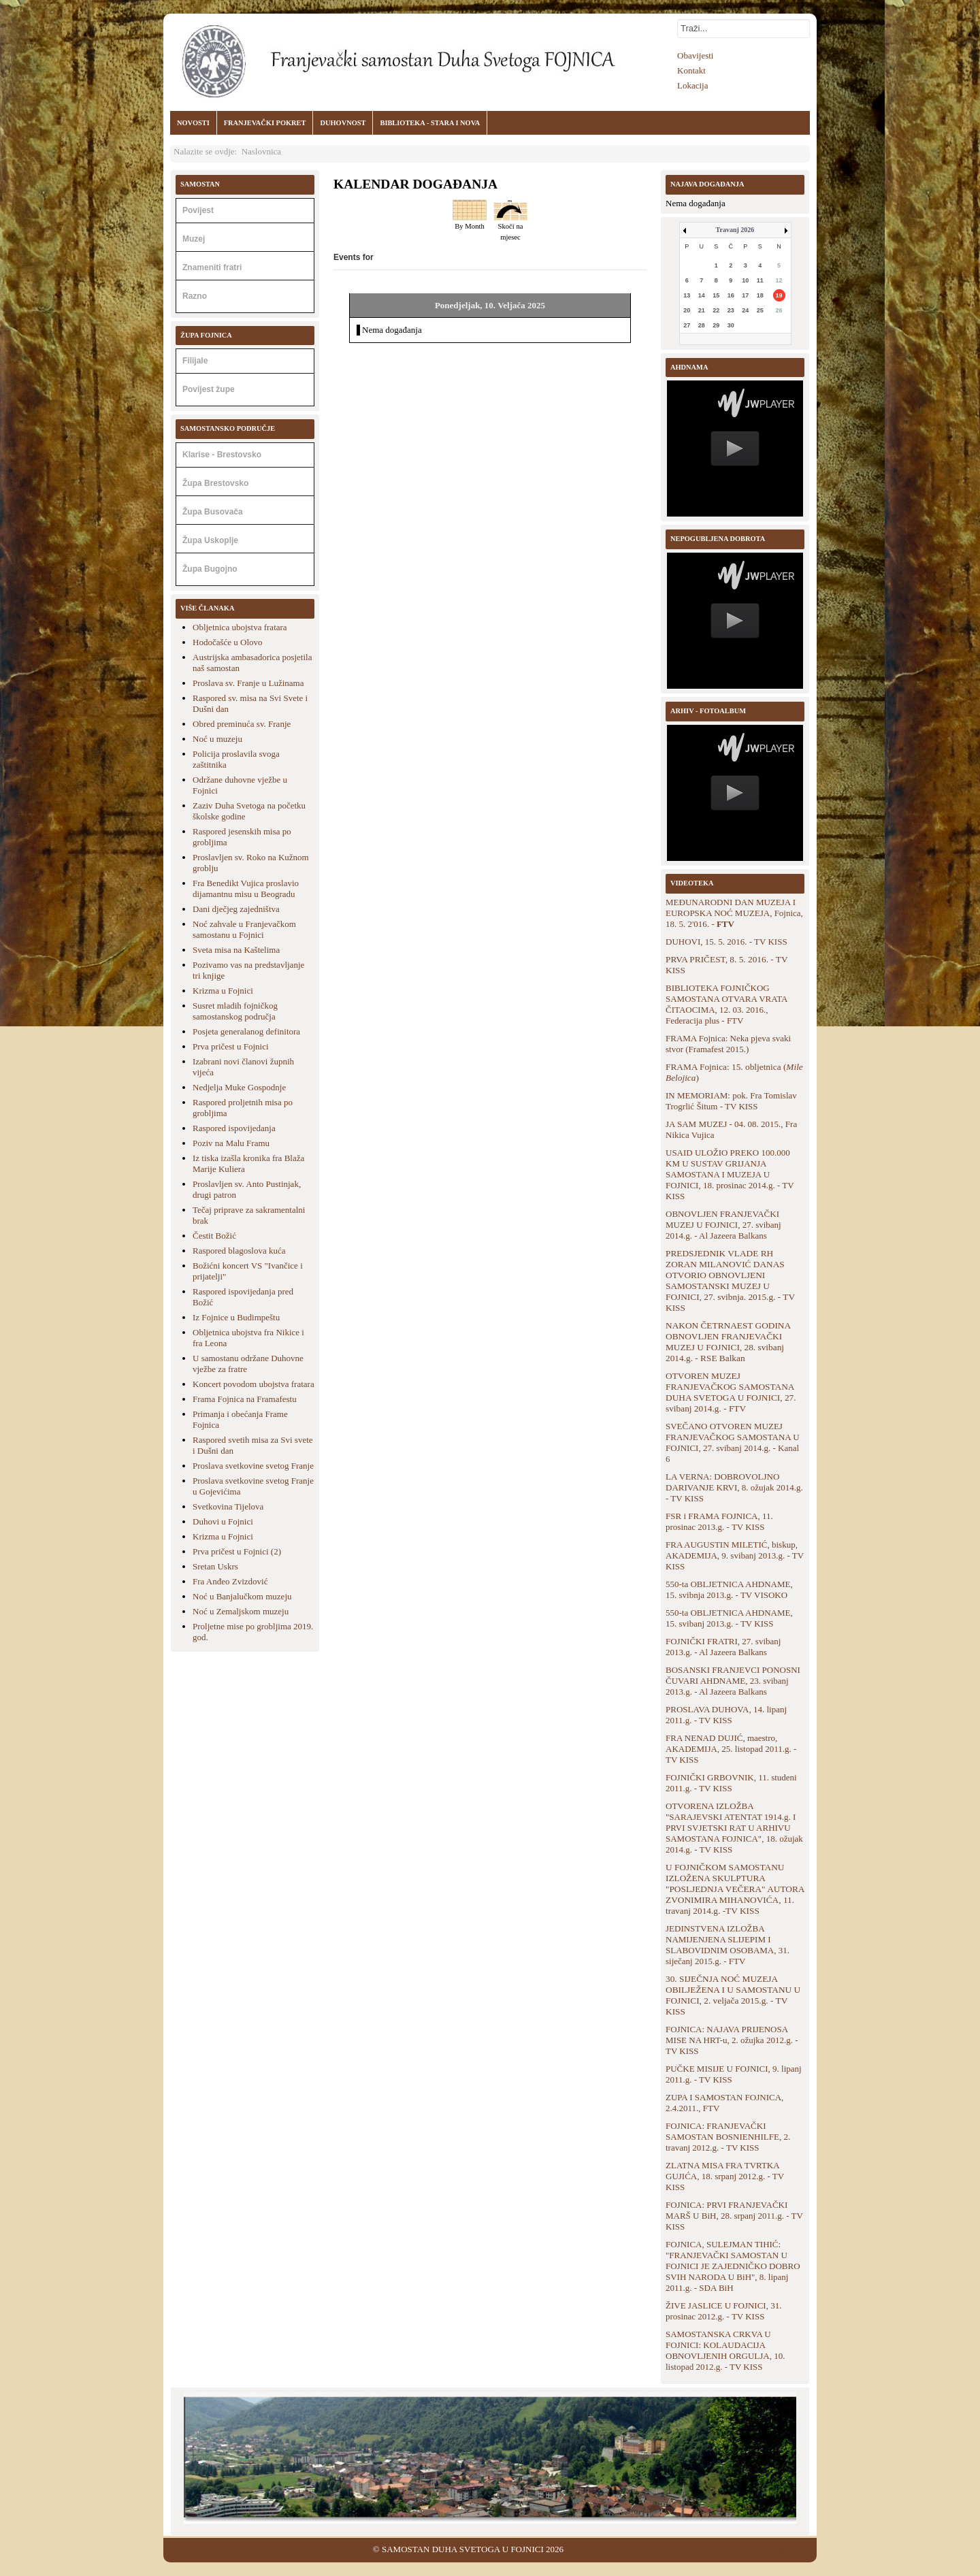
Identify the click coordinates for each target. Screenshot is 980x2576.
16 (731, 295)
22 (716, 310)
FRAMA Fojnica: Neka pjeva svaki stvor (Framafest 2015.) (728, 1043)
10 (745, 280)
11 (760, 280)
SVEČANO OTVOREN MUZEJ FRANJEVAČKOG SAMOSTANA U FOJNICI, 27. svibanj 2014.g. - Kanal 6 (733, 1442)
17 (745, 295)
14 (701, 295)
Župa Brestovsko (215, 483)
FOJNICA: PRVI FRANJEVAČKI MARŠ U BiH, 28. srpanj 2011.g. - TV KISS (734, 2216)
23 (731, 310)
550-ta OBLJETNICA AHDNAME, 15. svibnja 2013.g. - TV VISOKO (729, 1589)
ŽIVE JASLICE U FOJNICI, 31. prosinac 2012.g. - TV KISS (723, 2310)
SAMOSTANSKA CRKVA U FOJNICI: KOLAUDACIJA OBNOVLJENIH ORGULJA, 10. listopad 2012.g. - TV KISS (725, 2350)
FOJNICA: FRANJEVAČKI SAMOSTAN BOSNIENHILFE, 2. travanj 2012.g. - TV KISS (728, 2137)
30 (731, 325)
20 (686, 310)
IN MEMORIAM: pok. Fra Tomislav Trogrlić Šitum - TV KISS (731, 1100)
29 (716, 325)
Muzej (193, 239)
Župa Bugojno (210, 569)
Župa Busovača (212, 512)
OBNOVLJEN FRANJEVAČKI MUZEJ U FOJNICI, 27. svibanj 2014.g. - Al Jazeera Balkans (723, 1225)
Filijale (195, 360)
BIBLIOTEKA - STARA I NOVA (430, 123)
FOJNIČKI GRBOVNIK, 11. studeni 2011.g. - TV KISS (731, 1782)
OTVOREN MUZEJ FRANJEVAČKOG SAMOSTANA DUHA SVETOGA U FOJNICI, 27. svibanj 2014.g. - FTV (731, 1392)
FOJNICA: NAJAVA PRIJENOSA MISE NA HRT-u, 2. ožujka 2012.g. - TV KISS (732, 2040)
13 (686, 295)
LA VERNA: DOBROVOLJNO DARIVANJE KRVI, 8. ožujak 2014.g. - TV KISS (734, 1487)
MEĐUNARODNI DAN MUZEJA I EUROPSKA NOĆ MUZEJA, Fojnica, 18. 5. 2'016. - (734, 913)
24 (745, 310)
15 (716, 295)
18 (760, 295)
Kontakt (691, 70)
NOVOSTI (193, 123)
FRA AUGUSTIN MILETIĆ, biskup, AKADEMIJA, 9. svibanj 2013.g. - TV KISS (735, 1555)
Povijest (198, 210)
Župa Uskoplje (210, 540)
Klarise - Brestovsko (221, 454)
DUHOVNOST (342, 123)
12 (779, 280)
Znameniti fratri (212, 267)
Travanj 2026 (735, 229)
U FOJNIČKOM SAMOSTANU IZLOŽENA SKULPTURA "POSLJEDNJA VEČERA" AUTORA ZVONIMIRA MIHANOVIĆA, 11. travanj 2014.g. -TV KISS (735, 1889)
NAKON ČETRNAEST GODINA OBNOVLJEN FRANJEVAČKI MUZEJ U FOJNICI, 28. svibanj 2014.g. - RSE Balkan (728, 1341)
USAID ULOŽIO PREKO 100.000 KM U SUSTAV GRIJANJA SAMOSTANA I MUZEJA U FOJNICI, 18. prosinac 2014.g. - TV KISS (730, 1174)
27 (686, 325)
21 (701, 310)
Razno (194, 296)
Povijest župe (208, 389)
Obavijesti (695, 55)
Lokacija (692, 85)
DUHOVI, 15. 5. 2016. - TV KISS (726, 941)
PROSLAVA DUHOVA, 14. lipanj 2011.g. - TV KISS (726, 1714)
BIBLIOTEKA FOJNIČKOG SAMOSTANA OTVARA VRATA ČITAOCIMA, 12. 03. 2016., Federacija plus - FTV (726, 1004)
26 (779, 310)
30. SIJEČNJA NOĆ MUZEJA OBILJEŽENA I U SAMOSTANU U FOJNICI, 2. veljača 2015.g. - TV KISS (733, 1995)
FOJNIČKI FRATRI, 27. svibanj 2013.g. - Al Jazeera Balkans (723, 1646)
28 (701, 325)
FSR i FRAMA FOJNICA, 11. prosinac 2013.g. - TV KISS (719, 1521)
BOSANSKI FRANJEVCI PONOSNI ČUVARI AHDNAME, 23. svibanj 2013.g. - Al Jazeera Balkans (733, 1681)
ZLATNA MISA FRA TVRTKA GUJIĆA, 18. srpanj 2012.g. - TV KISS (725, 2176)
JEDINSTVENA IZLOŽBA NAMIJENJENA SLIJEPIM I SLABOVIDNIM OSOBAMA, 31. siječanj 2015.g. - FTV (727, 1944)
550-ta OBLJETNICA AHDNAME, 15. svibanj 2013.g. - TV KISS (729, 1618)
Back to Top (794, 2549)
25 (760, 310)
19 (779, 295)
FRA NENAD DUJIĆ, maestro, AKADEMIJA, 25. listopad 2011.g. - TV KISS (731, 1749)
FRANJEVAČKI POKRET (265, 123)
